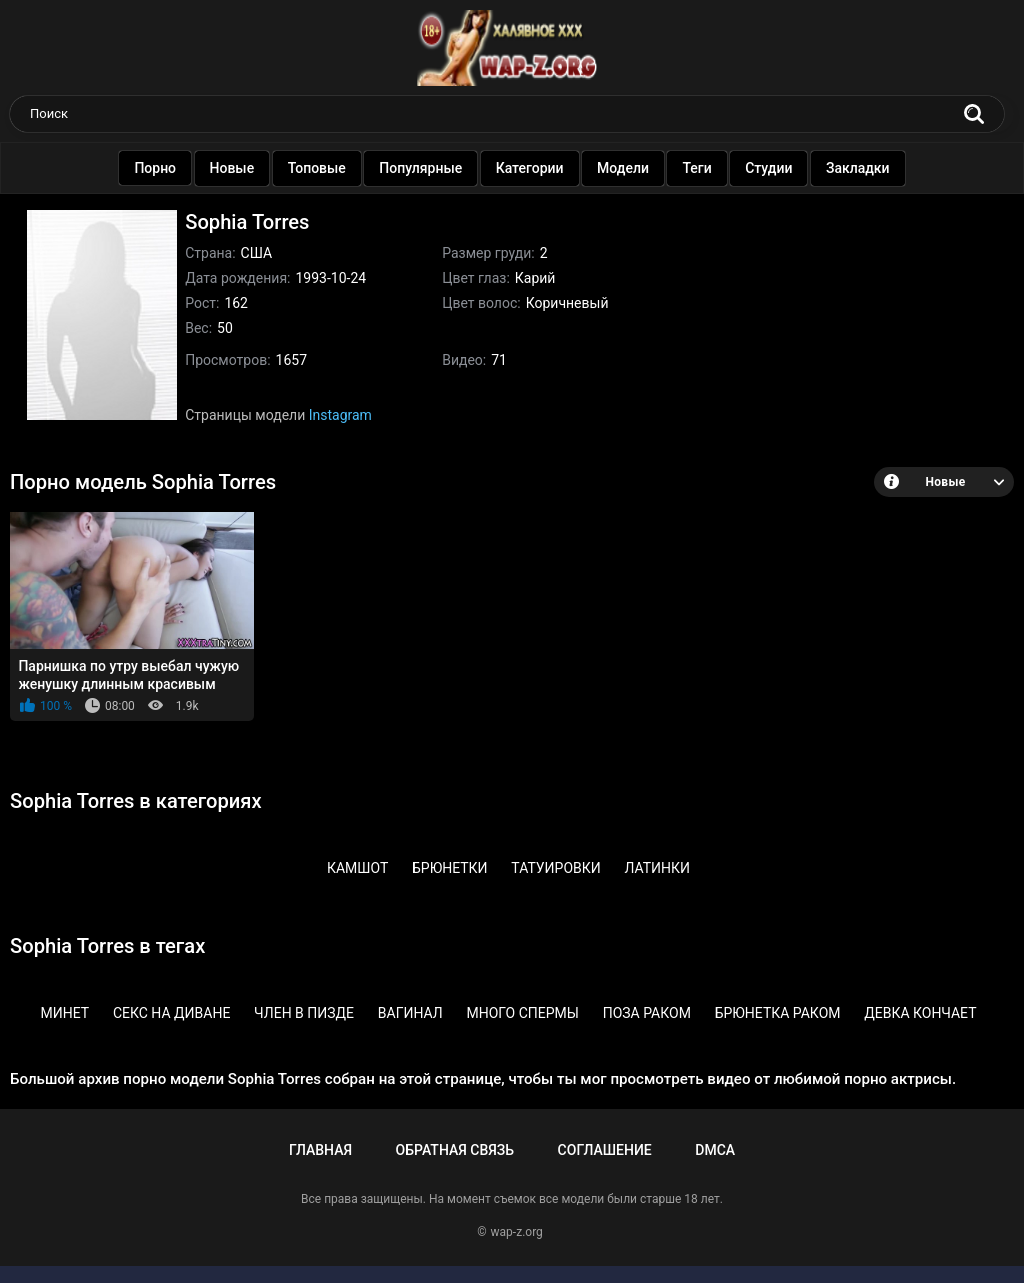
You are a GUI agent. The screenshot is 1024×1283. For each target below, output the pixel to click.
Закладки (864, 168)
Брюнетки (450, 868)
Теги (703, 168)
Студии (774, 168)
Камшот (357, 868)
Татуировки (555, 868)
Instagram (340, 415)
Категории (536, 168)
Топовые (323, 168)
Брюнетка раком (778, 1013)
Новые (238, 168)
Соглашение (605, 1150)
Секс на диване (171, 1013)
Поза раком (647, 1013)
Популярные (426, 168)
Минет (64, 1013)
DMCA (715, 1150)
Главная (320, 1150)
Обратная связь (455, 1150)
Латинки (657, 868)
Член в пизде (304, 1013)
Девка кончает (920, 1013)
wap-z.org (517, 1232)
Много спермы (522, 1013)
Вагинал (410, 1013)
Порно (161, 168)
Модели (629, 168)
